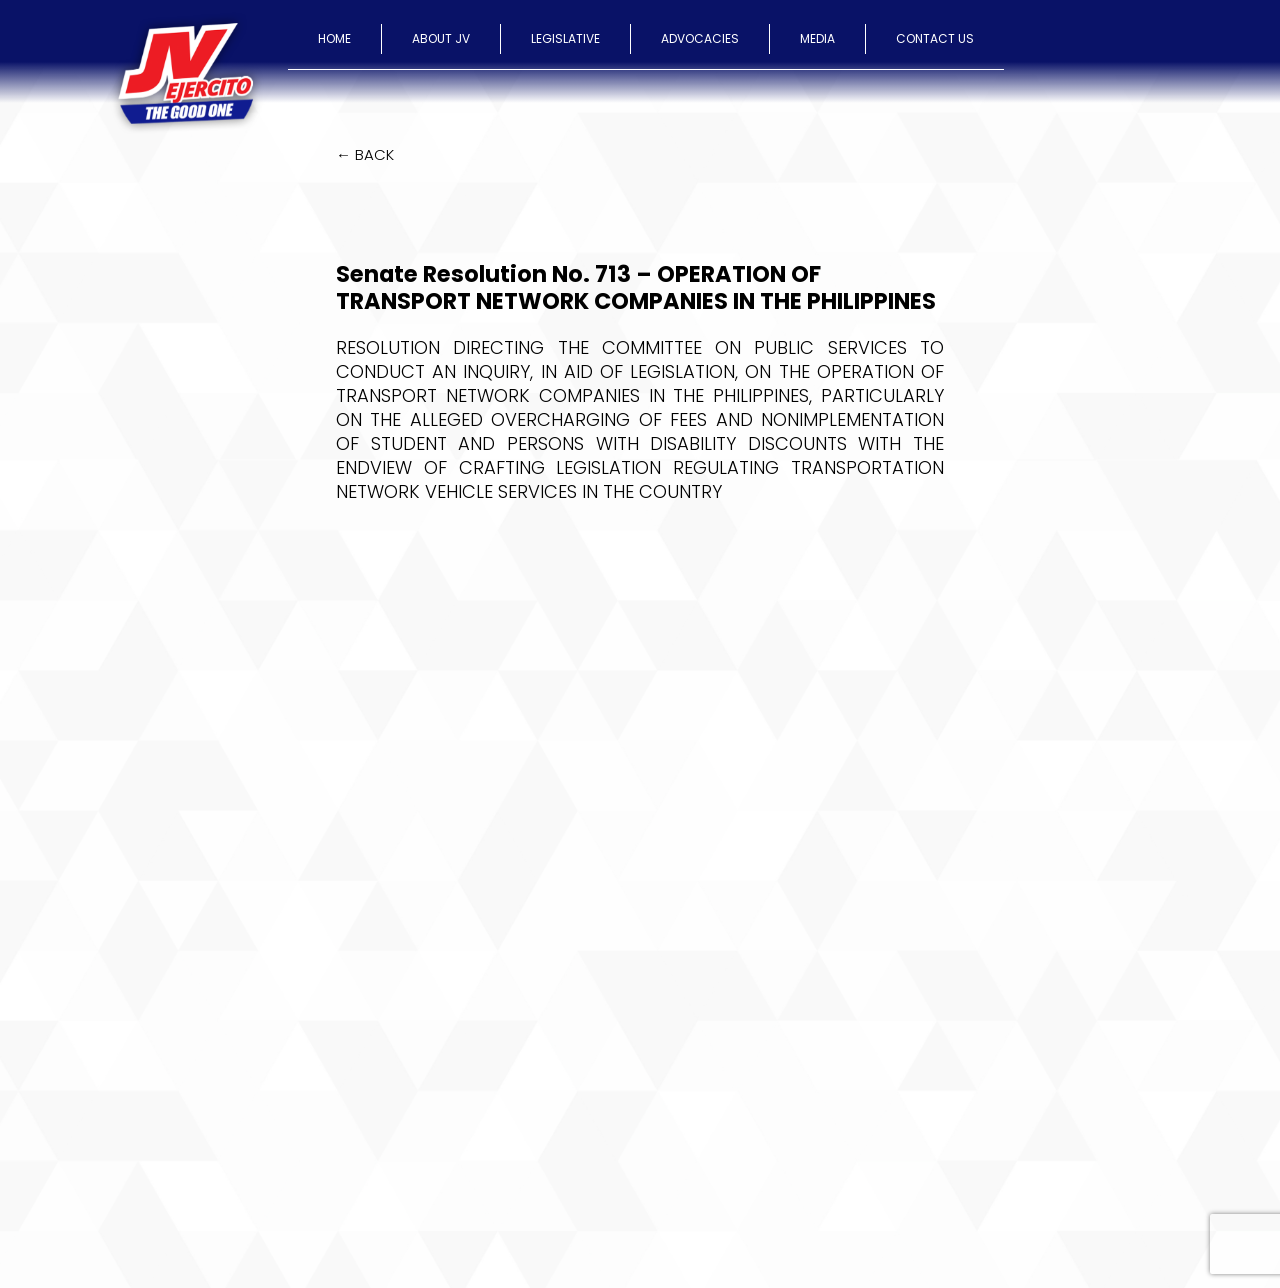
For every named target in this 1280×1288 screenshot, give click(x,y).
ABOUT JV (441, 38)
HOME (334, 38)
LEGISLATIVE (565, 38)
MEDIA (817, 38)
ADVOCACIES (700, 38)
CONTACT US (935, 38)
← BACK (365, 154)
